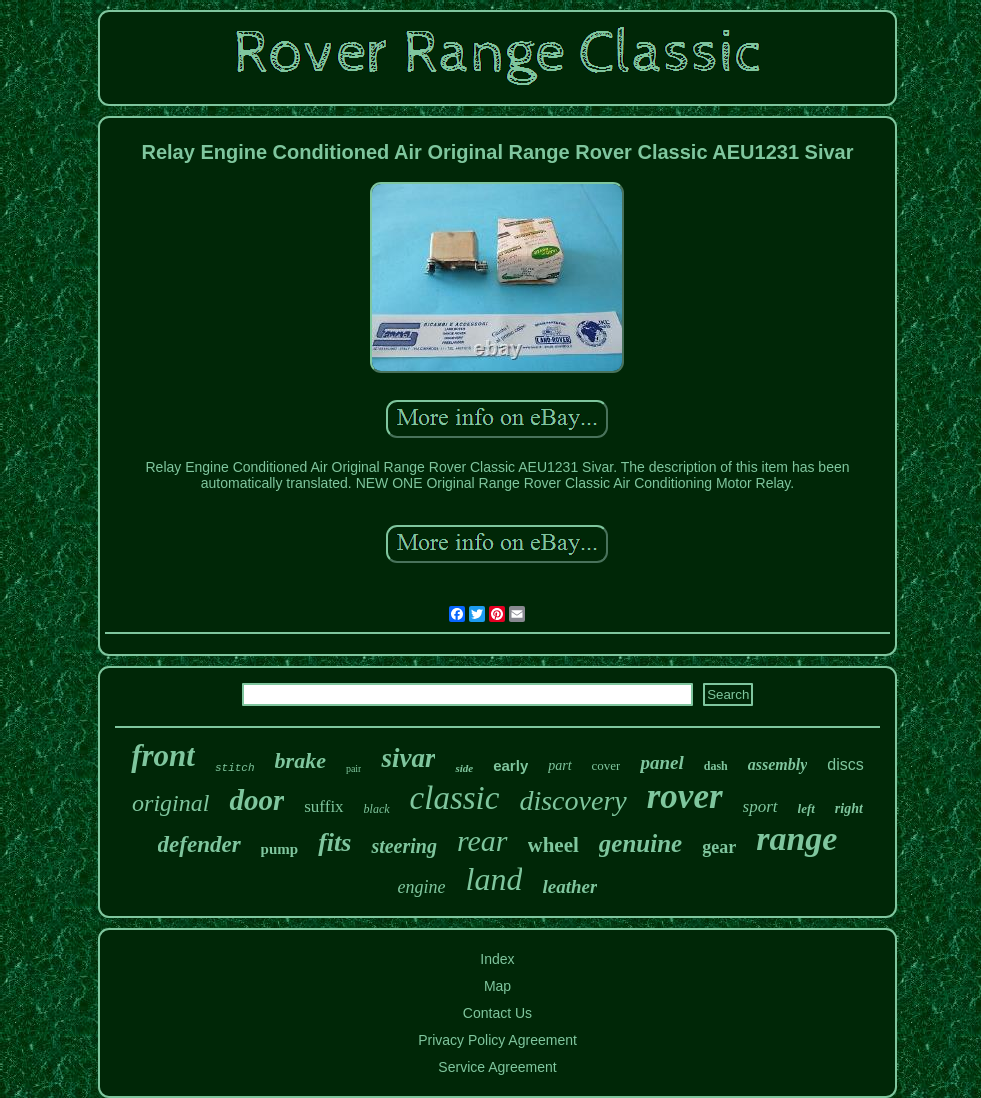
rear (482, 840)
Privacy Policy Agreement (497, 1040)
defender (199, 844)
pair (354, 768)
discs (845, 764)
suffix (323, 806)
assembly (778, 764)
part (559, 765)
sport (760, 806)
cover (606, 765)
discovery (572, 800)
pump (280, 849)
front (163, 755)
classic (455, 798)
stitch (235, 768)
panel (661, 762)
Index (497, 959)
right (849, 808)
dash (716, 766)
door (256, 800)
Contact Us (497, 1013)
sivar (408, 758)
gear (719, 847)
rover (685, 796)
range (796, 838)
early (510, 765)
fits (334, 842)
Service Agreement (497, 1067)
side (464, 768)
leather (569, 886)
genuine (640, 843)
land (494, 879)
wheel (553, 845)
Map (497, 986)
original (170, 803)
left (806, 808)
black (377, 809)
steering (404, 846)
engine (422, 887)
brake (300, 760)
